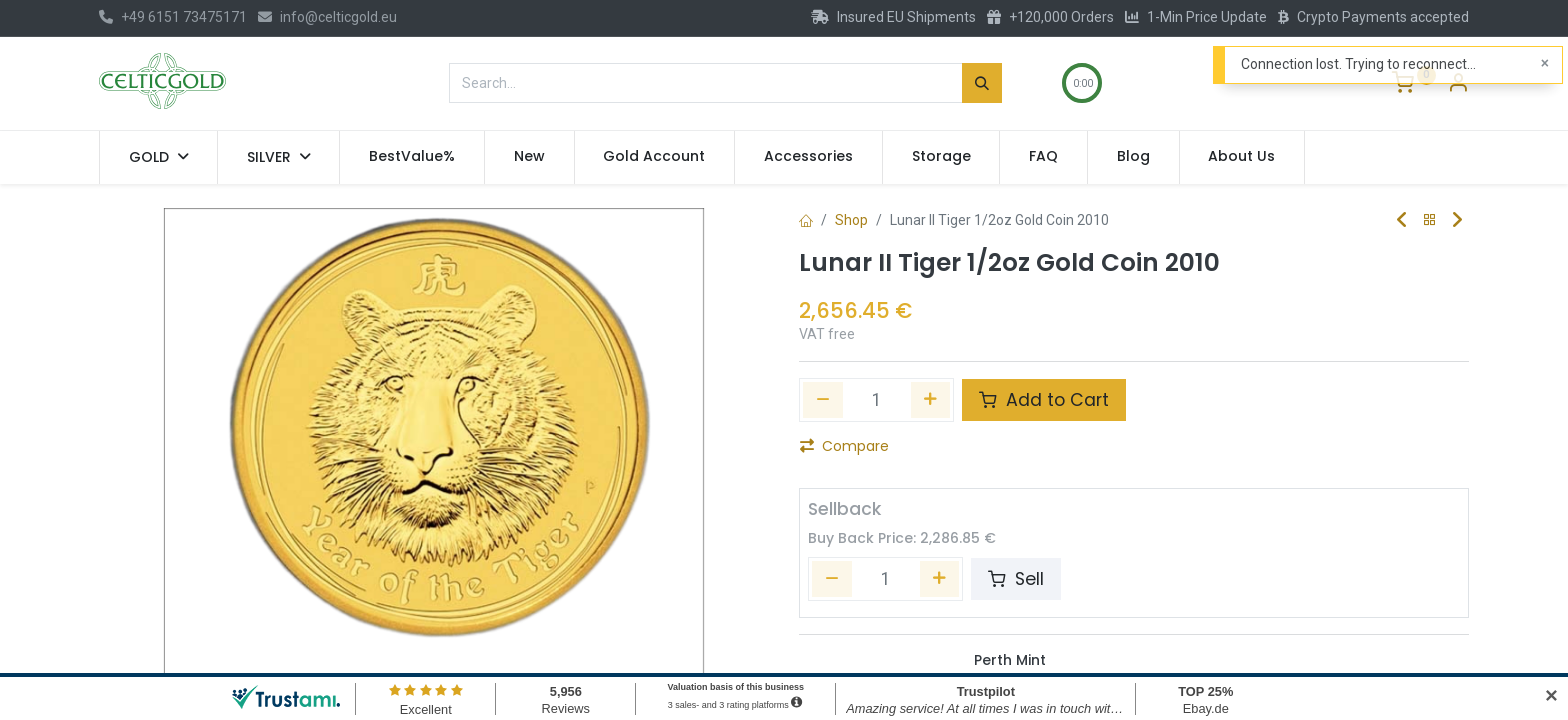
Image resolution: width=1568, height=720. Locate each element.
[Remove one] (823, 400)
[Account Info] (1458, 85)
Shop (851, 220)
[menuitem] (412, 157)
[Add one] (931, 400)
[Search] (982, 83)
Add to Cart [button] (1044, 400)
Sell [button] (1016, 579)
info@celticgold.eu (327, 17)
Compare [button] (844, 446)
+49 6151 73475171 (173, 17)
